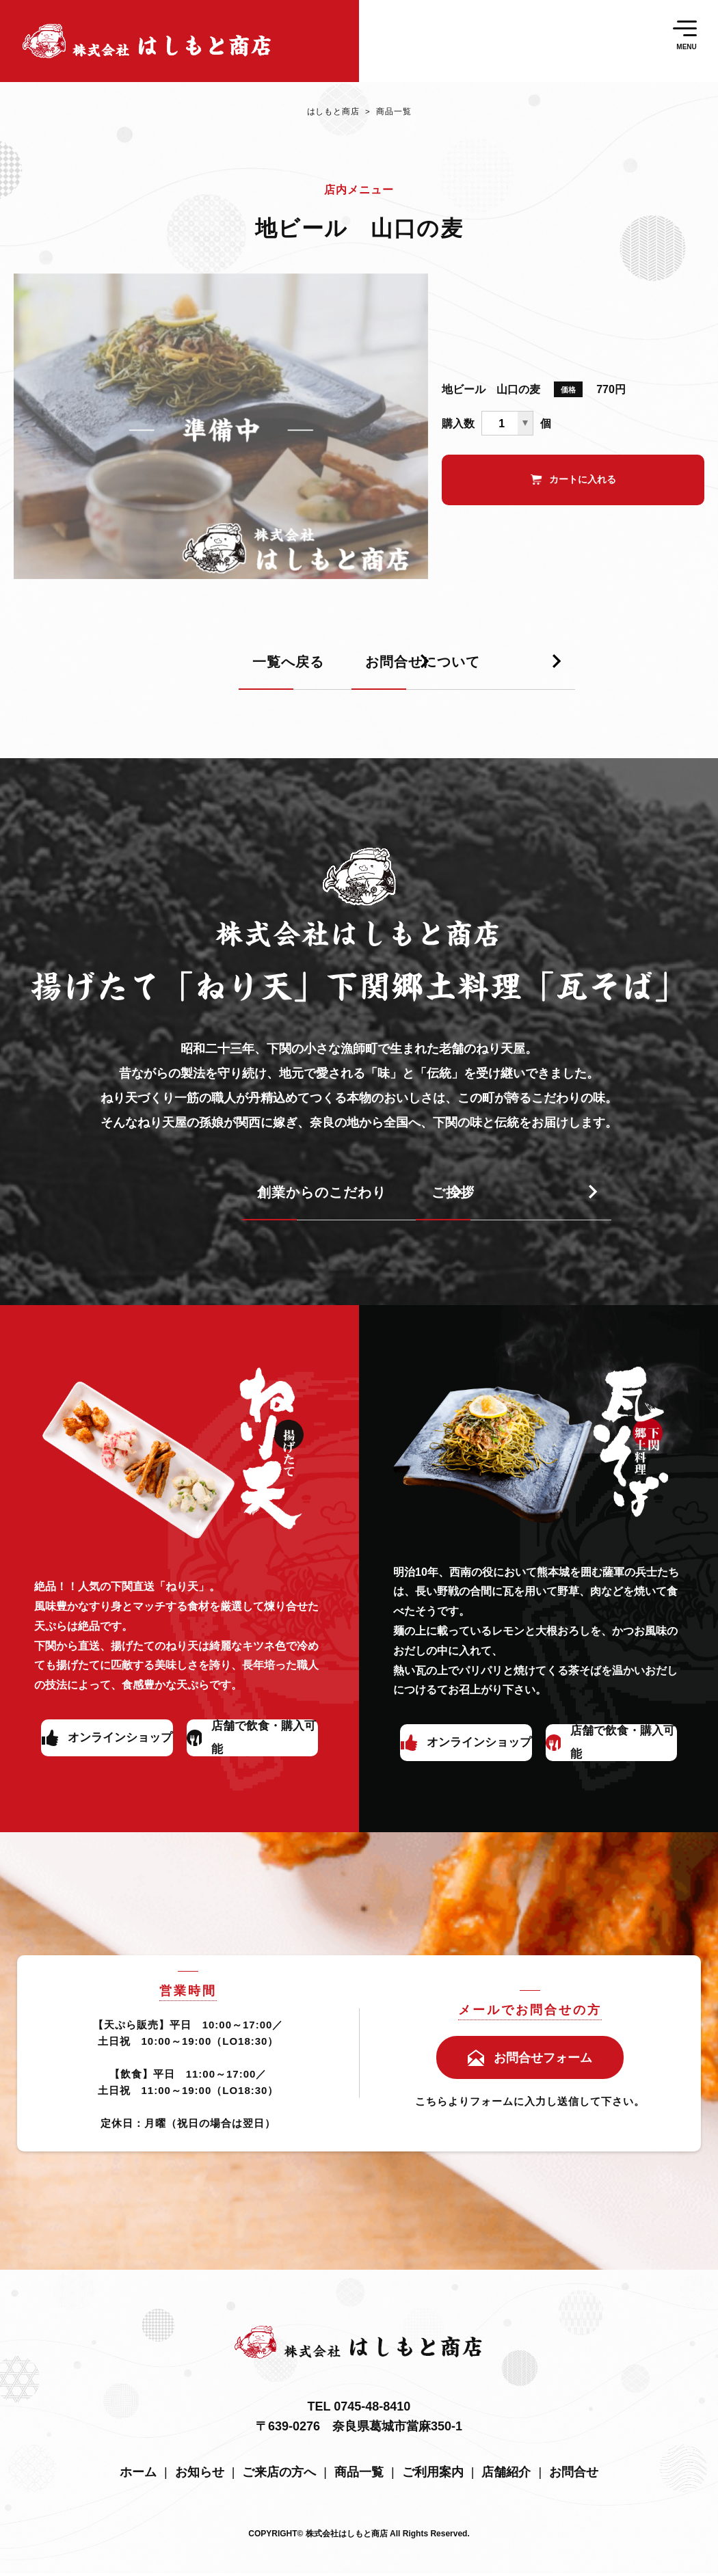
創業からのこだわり (131, 1202)
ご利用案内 (433, 2475)
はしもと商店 (331, 116)
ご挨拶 (410, 1202)
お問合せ (573, 2475)
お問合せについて (451, 672)
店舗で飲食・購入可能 (261, 1746)
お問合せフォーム (543, 2061)
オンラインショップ (119, 1746)
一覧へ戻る (98, 672)
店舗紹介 (506, 2475)
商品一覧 (386, 116)
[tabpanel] (221, 436)
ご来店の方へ (279, 2475)
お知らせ (199, 2475)
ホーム (138, 2475)
